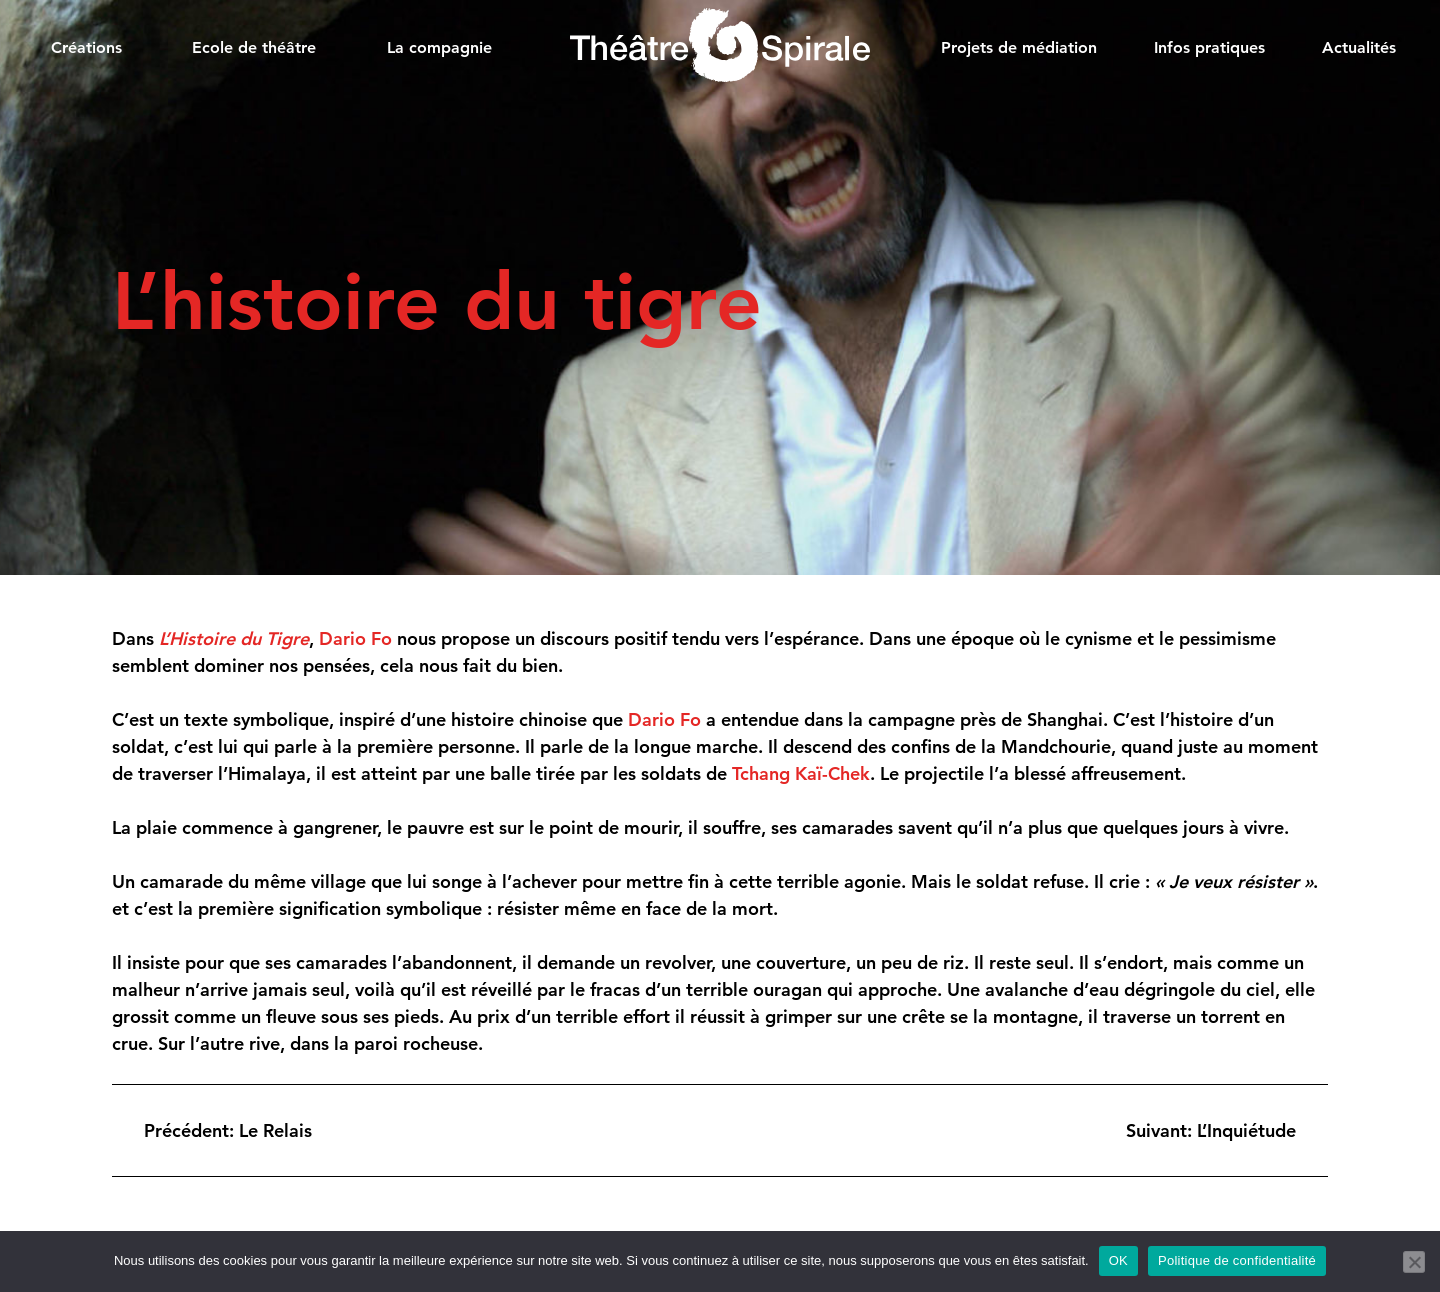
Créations (86, 47)
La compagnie (439, 47)
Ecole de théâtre (254, 47)
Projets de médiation (1019, 47)
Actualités (1359, 47)
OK (1118, 1260)
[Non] (1414, 1262)
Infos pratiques (1209, 47)
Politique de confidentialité (1237, 1260)
